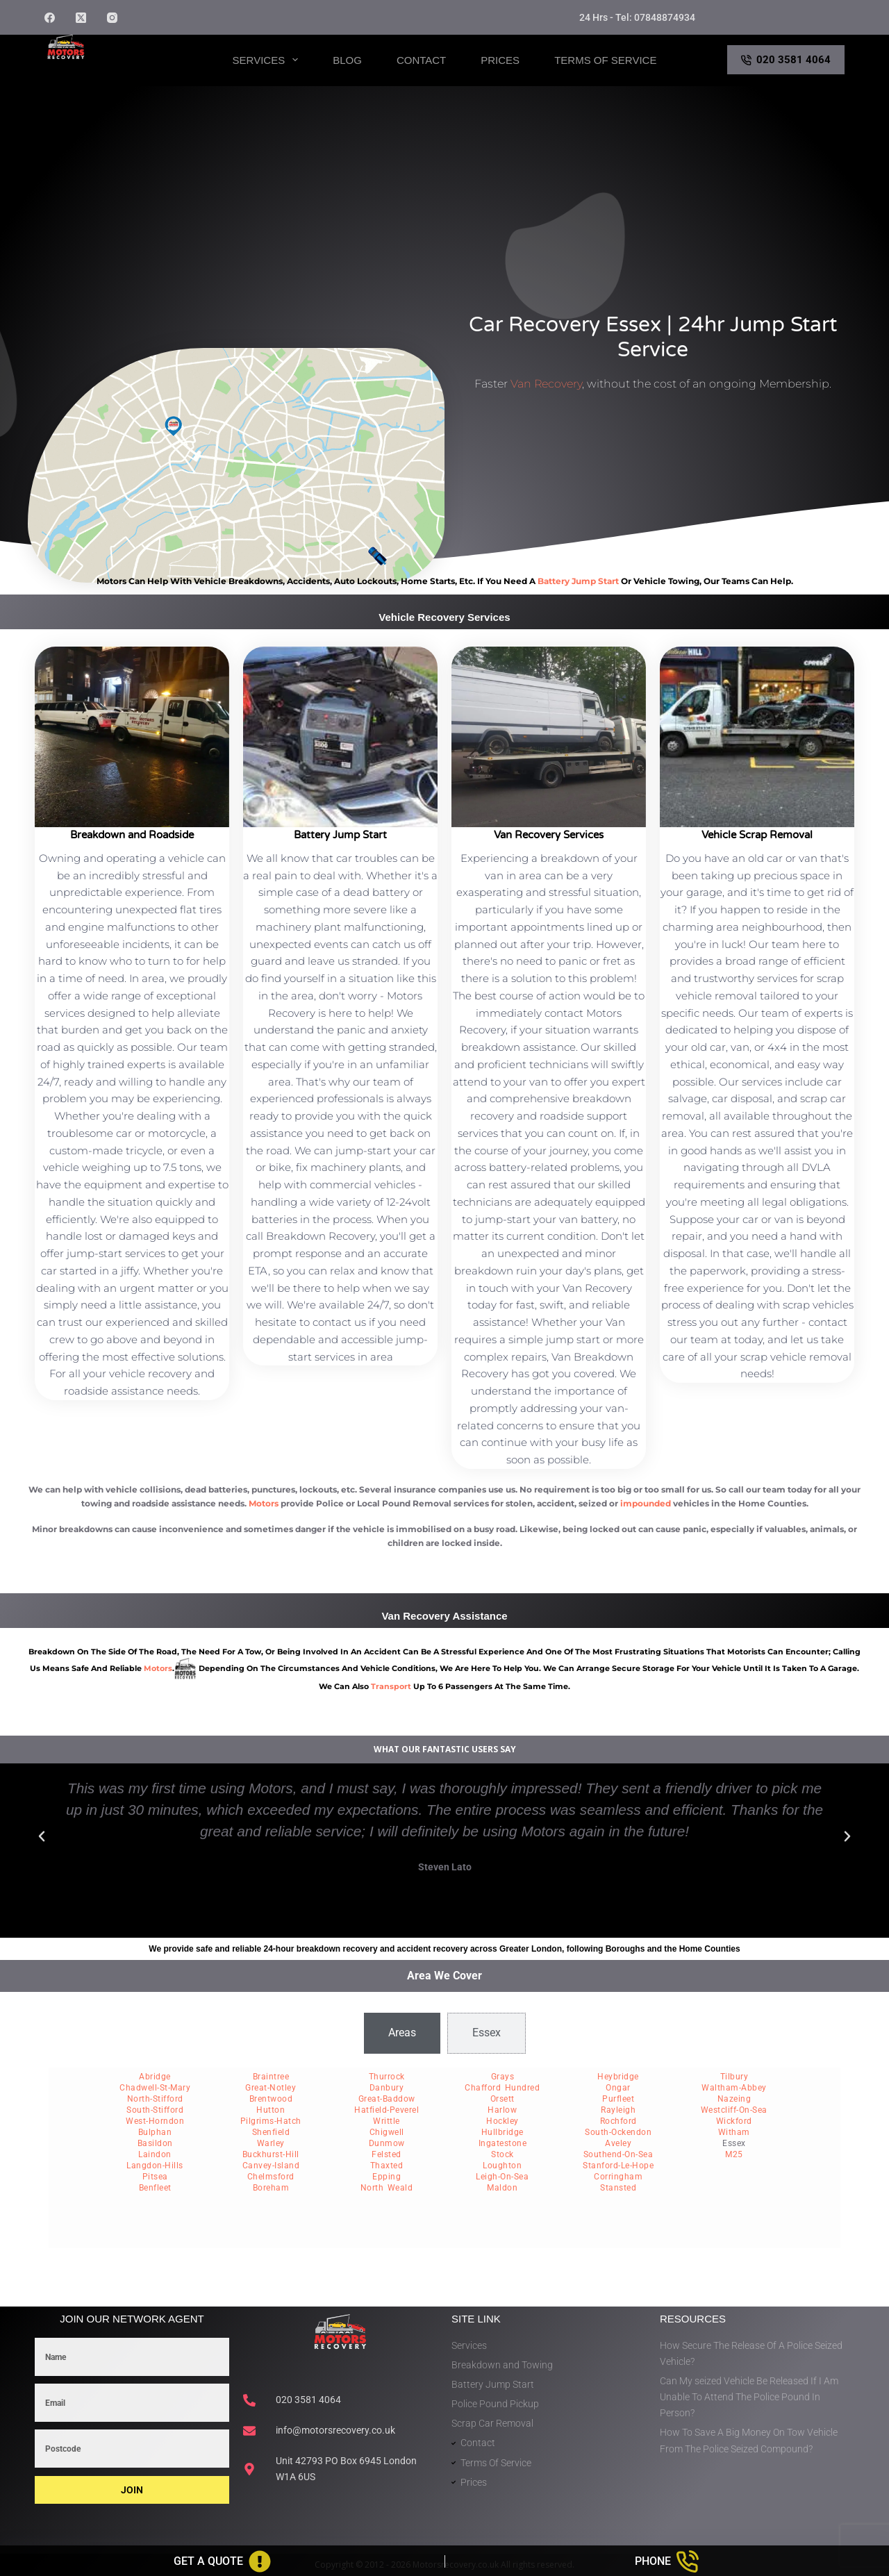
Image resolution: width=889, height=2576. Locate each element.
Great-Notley (270, 2088)
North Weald (386, 2188)
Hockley (502, 2121)
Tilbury (734, 2076)
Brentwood (271, 2099)
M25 (734, 2154)
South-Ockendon (618, 2132)
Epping (386, 2177)
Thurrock (387, 2076)
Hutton (270, 2110)
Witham (734, 2132)
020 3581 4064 (786, 59)
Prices (500, 60)
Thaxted (387, 2165)
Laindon (155, 2154)
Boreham (271, 2188)
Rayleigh (618, 2110)
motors (158, 1668)
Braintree (271, 2076)
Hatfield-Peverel (386, 2110)
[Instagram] (112, 18)
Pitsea (155, 2177)
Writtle (386, 2121)
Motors (264, 1503)
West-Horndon (155, 2121)
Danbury (386, 2088)
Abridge (155, 2076)
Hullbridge (502, 2132)
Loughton (502, 2165)
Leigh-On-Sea (502, 2177)
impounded (645, 1503)
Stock (502, 2154)
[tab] (402, 2033)
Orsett (502, 2099)
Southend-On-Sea (618, 2154)
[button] (42, 1836)
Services (268, 59)
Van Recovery (546, 383)
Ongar (618, 2088)
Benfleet (155, 2188)
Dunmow (387, 2143)
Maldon (502, 2188)
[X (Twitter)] (81, 18)
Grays (503, 2076)
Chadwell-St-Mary (154, 2088)
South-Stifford (154, 2110)
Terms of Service (605, 60)
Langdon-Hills (154, 2165)
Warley (271, 2143)
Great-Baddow (386, 2099)
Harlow (502, 2110)
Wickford (734, 2121)
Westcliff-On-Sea (734, 2110)
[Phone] (667, 2561)
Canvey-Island (271, 2165)
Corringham (618, 2177)
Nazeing (734, 2099)
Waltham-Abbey (734, 2088)
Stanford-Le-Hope (618, 2165)
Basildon (155, 2143)
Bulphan (155, 2132)
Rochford (618, 2121)
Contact (421, 60)
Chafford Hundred (502, 2088)
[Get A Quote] (222, 2561)
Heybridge (618, 2076)
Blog (347, 60)
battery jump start (578, 581)
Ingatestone (503, 2143)
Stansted (618, 2188)
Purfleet (618, 2099)
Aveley (618, 2143)
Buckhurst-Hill (270, 2154)
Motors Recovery (111, 72)
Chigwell (386, 2132)
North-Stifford (155, 2099)
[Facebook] (49, 18)
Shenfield (271, 2132)
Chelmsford (270, 2177)
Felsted (386, 2154)
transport (391, 1686)
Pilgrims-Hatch (270, 2121)
